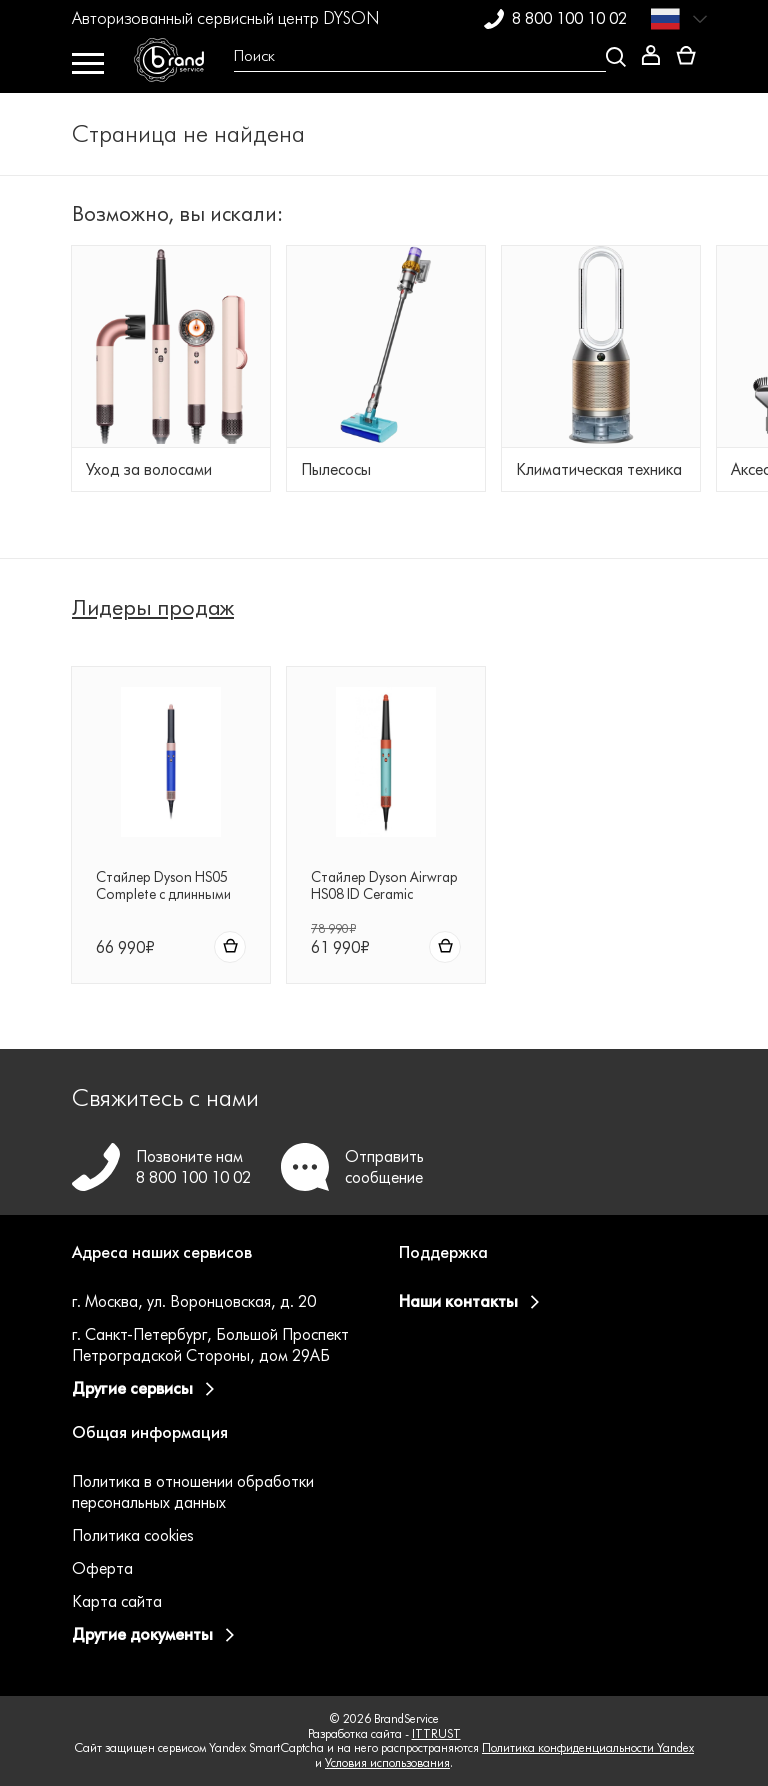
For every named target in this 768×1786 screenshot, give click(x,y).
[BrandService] (176, 65)
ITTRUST (436, 1733)
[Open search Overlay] (422, 57)
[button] (220, 1265)
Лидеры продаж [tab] (153, 608)
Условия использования (387, 1762)
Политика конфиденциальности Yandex (588, 1747)
